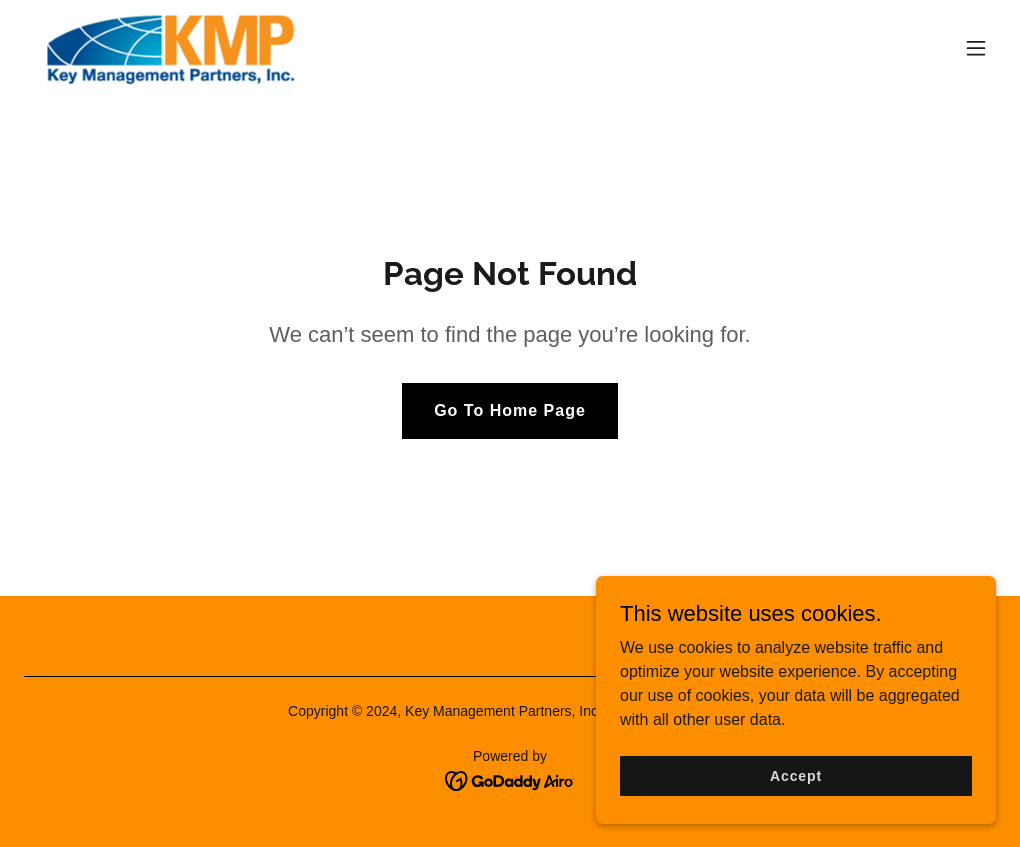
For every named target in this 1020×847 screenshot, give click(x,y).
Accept (796, 775)
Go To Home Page (510, 410)
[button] (976, 48)
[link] (169, 48)
